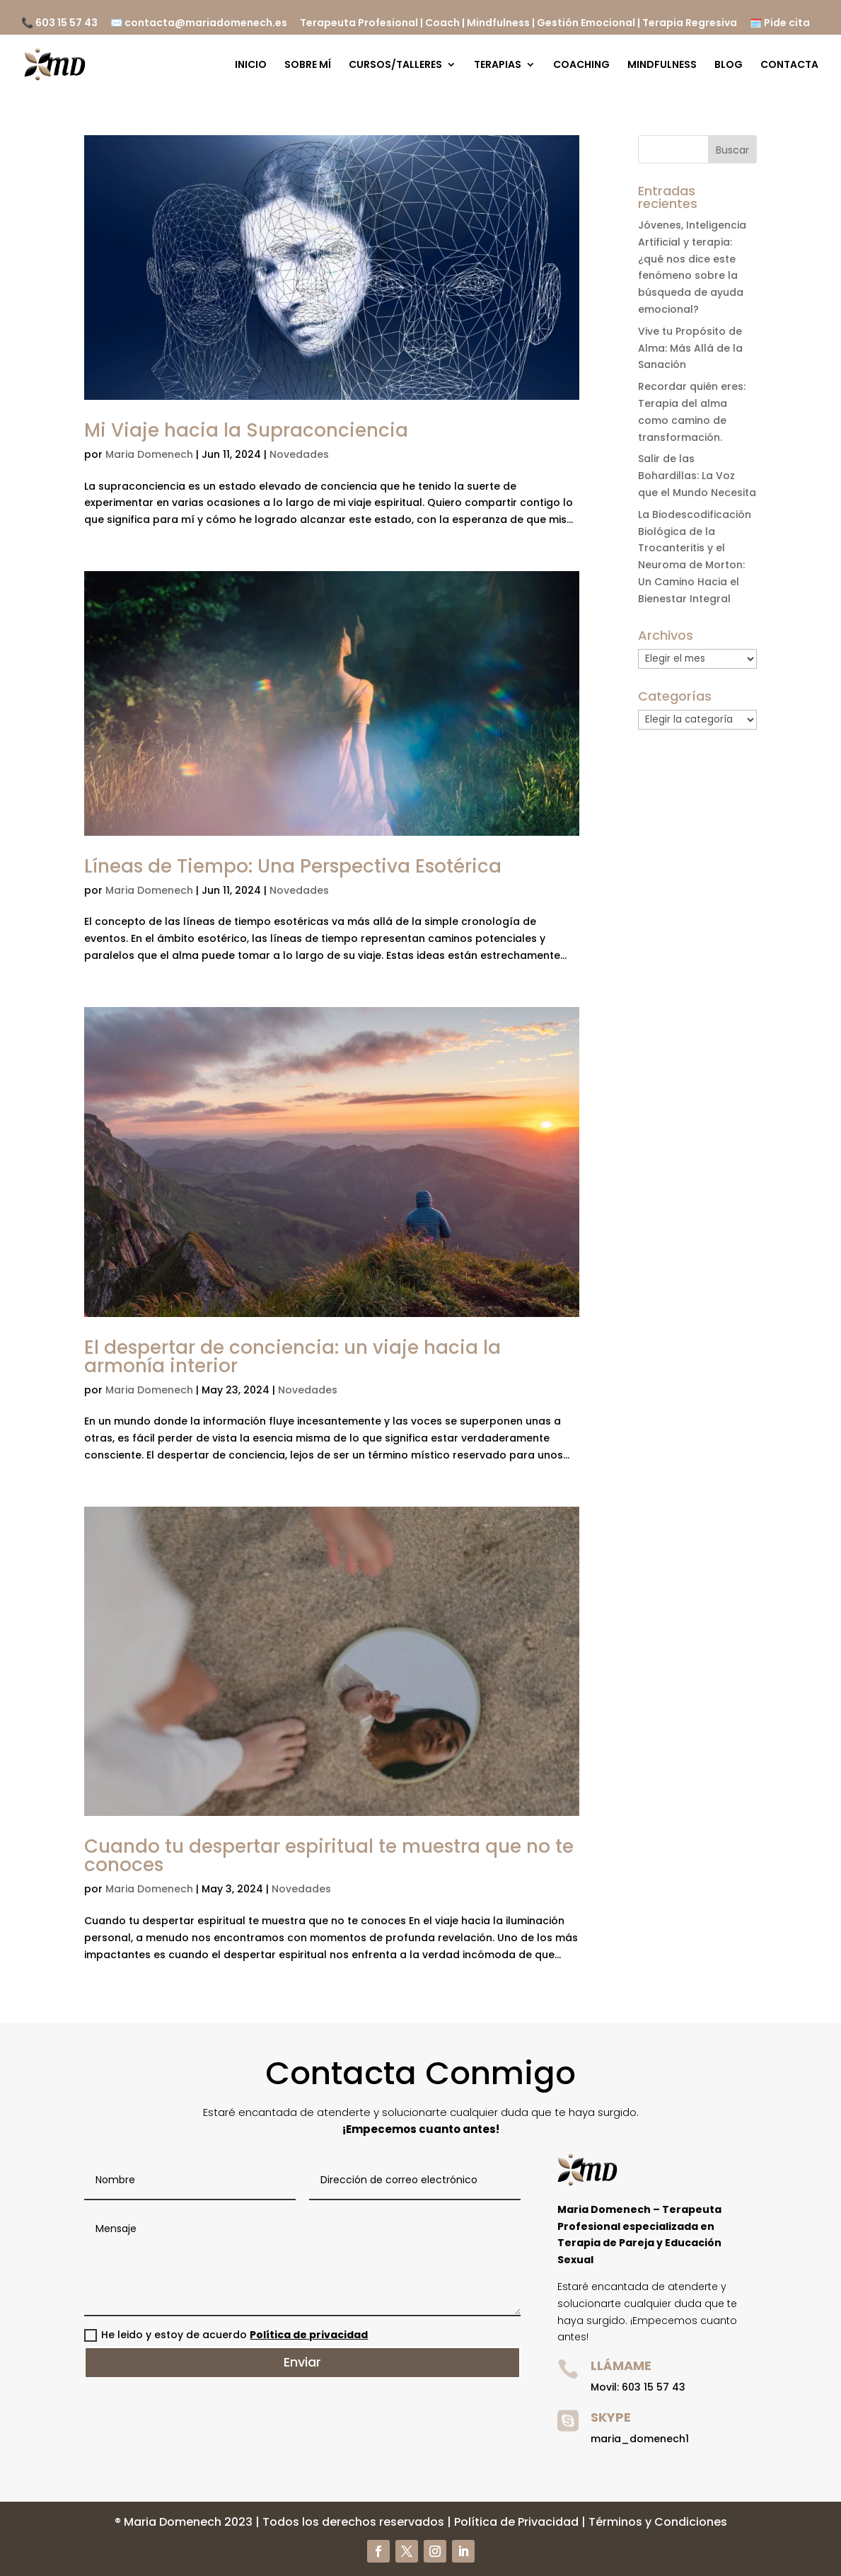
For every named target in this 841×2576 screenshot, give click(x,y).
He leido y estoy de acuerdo (226, 2335)
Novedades (299, 454)
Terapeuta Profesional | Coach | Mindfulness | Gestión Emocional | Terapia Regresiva (518, 24)
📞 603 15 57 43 (59, 24)
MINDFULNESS (662, 65)
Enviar (302, 2362)
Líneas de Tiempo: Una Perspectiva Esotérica (292, 866)
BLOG (728, 65)
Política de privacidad (309, 2335)
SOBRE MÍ (307, 65)
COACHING (581, 65)
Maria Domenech (149, 454)
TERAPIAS (497, 65)
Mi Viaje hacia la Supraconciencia (246, 430)
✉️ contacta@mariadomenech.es (198, 24)
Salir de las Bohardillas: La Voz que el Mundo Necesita (697, 476)
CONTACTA (789, 65)
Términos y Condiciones (657, 2522)
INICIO (251, 65)
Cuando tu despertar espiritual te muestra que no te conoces (329, 1856)
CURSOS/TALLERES (395, 65)
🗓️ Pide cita (780, 24)
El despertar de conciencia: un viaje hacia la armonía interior (292, 1357)
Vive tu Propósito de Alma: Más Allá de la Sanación (690, 348)
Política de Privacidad (516, 2522)
